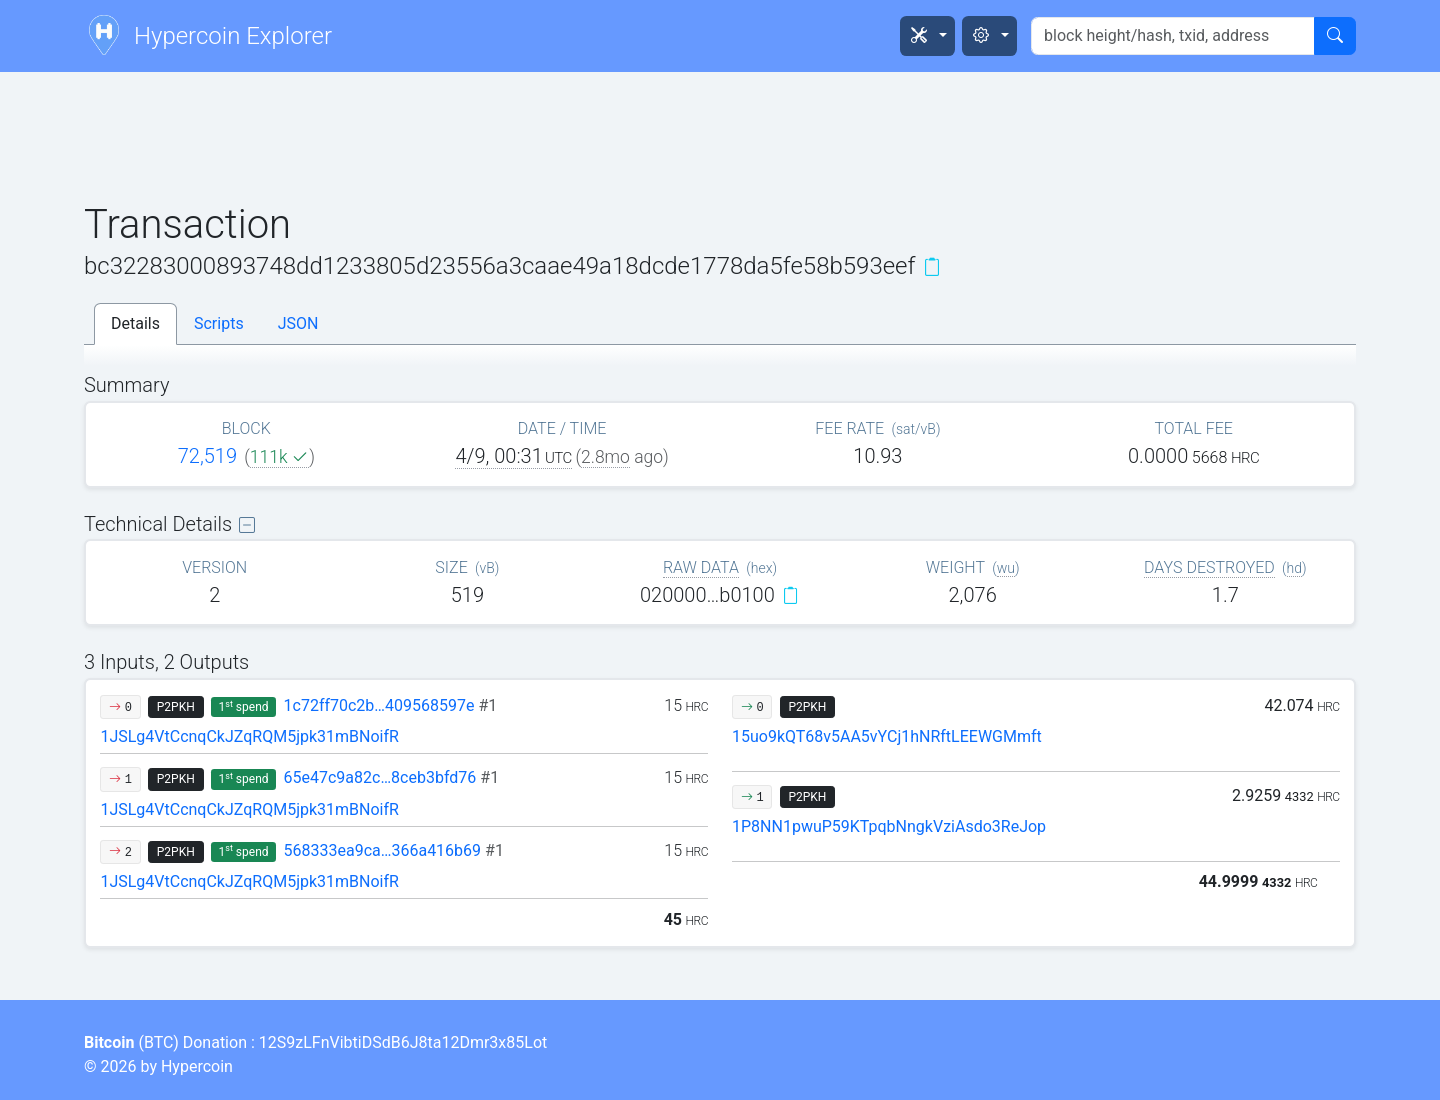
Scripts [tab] (219, 323)
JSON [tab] (298, 323)
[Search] (1335, 36)
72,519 (207, 456)
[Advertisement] (720, 139)
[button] (927, 36)
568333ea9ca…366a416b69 (394, 850)
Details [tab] (135, 323)
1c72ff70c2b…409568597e (391, 705)
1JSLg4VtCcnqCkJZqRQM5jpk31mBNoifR (249, 736)
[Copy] (932, 267)
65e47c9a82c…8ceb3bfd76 (392, 777)
